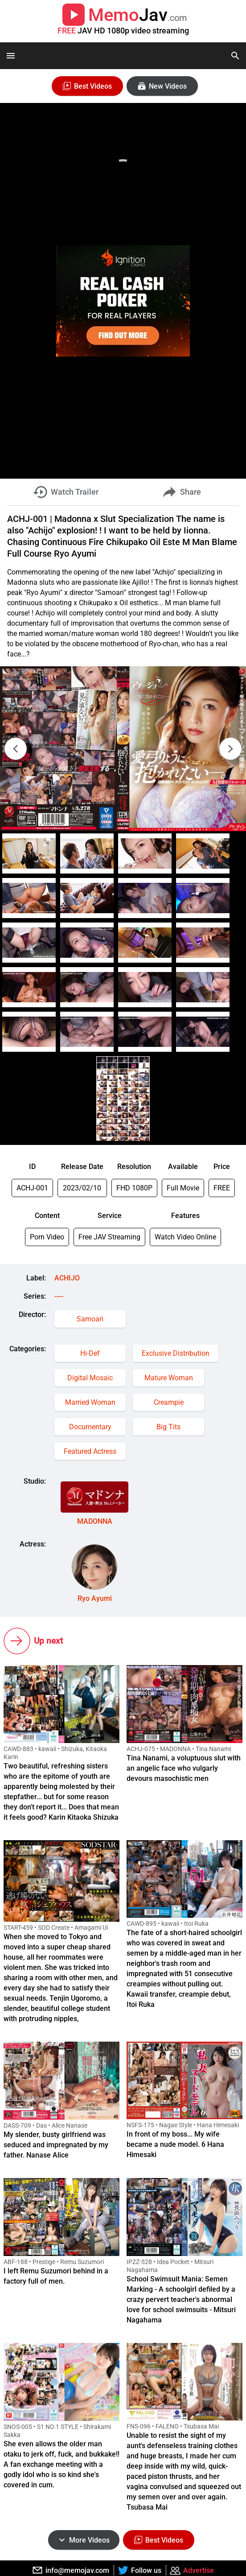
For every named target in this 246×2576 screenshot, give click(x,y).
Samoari (90, 1319)
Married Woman (90, 1402)
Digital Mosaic (90, 1378)
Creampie (169, 1402)
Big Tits (168, 1427)
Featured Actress (90, 1451)
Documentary (90, 1427)
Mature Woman (168, 1378)
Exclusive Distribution (175, 1353)
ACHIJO (67, 1278)
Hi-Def (90, 1353)
